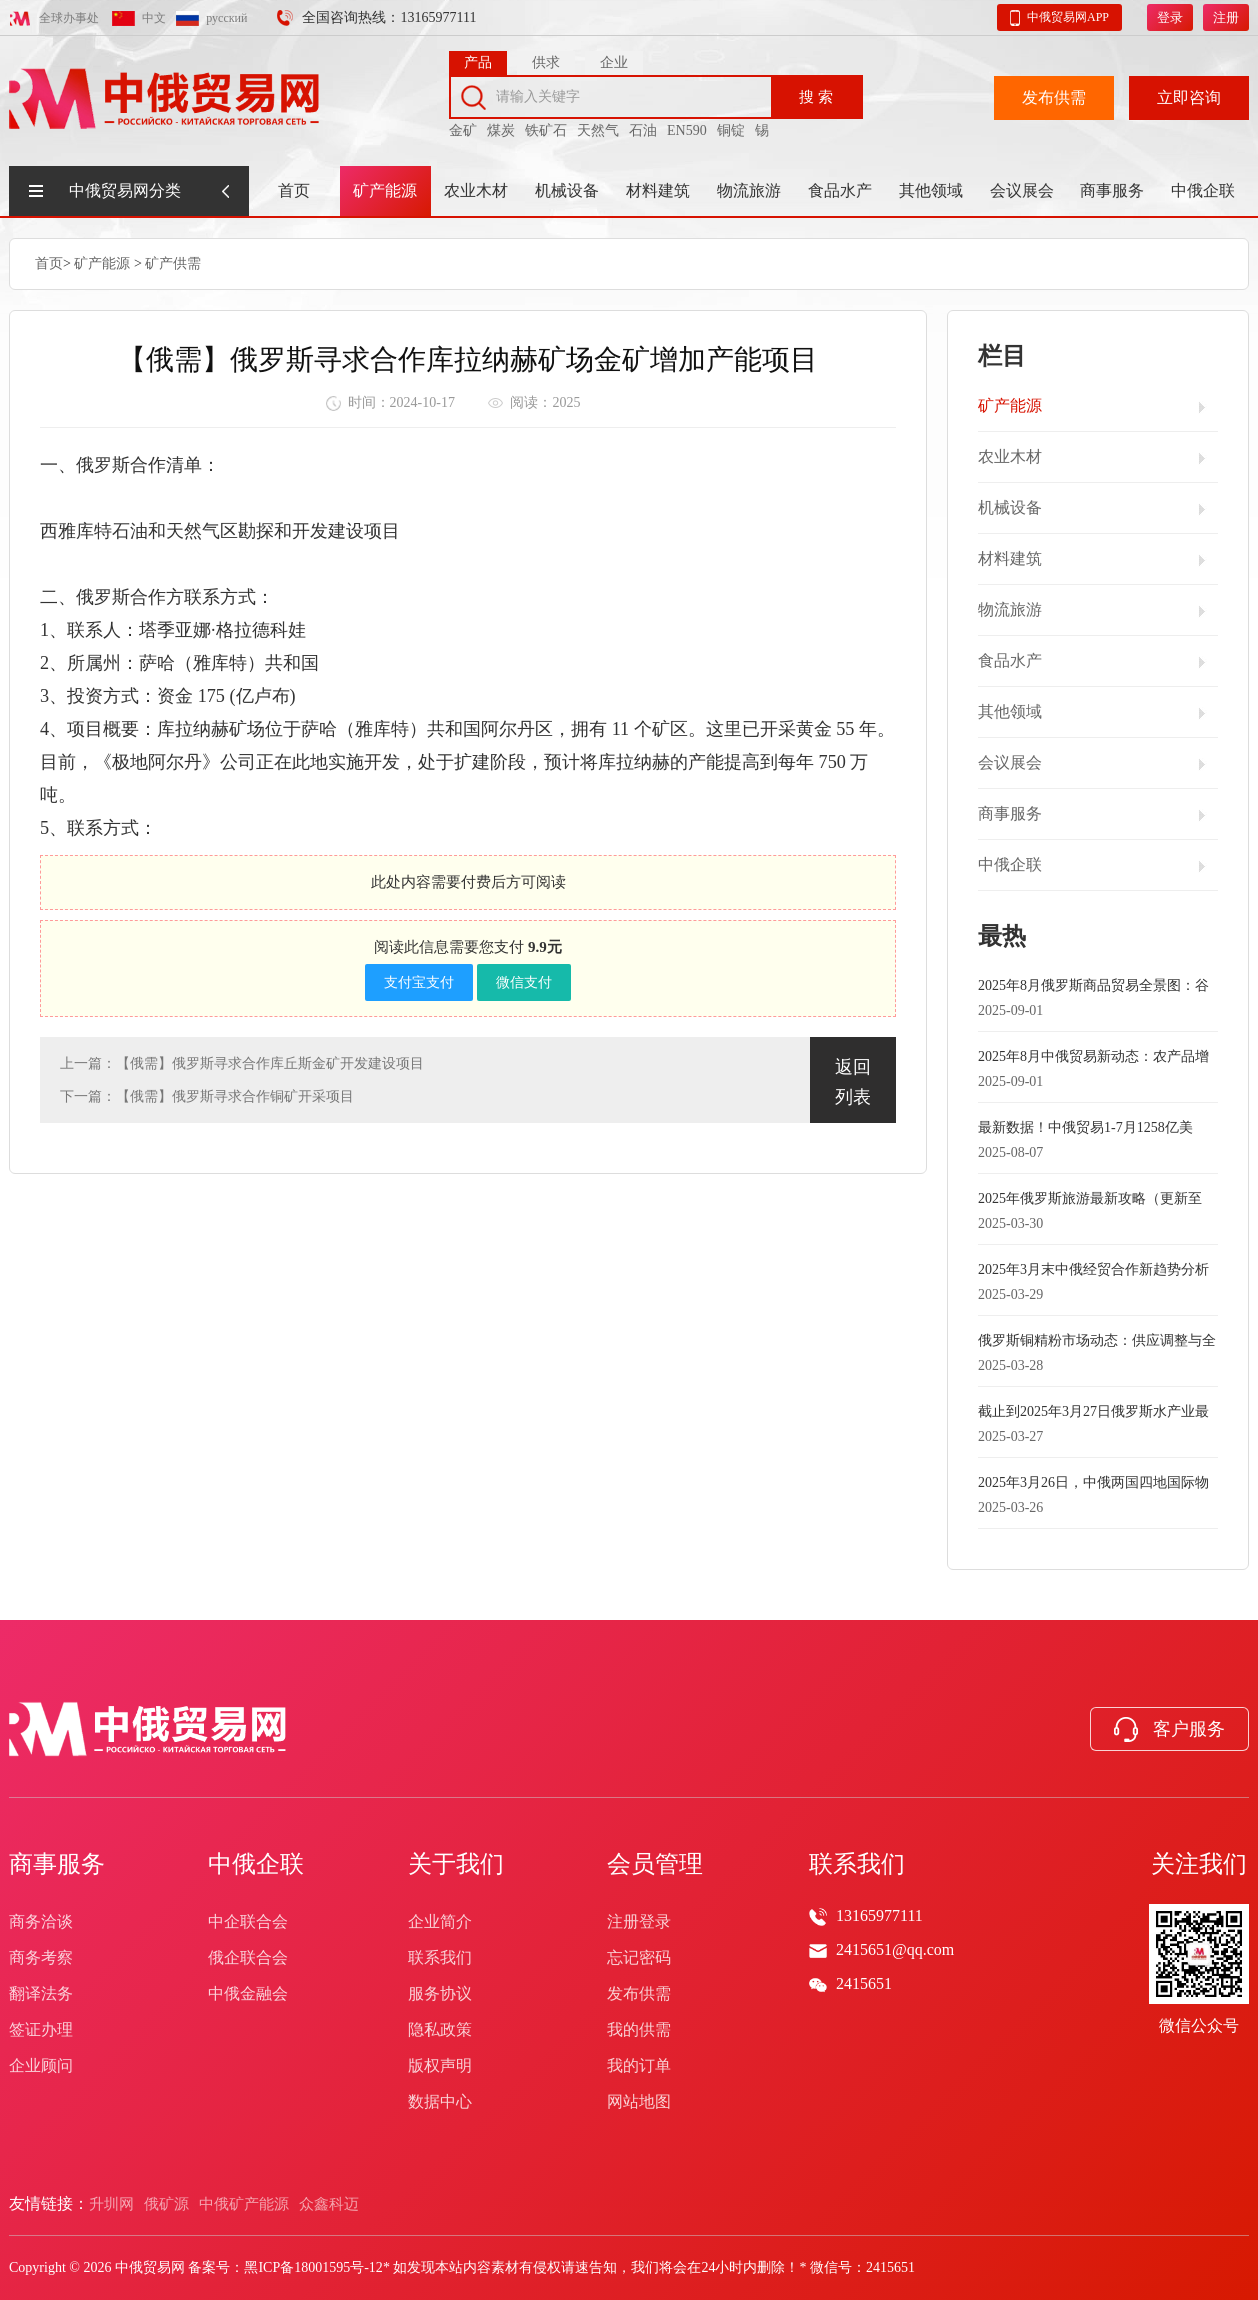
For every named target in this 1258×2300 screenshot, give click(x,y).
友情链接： (49, 2203)
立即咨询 (1189, 90)
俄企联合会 (248, 1957)
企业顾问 (41, 2065)
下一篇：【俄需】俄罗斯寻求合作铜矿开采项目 (207, 1094)
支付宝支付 (419, 980)
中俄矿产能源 (244, 2204)
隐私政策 (440, 2029)
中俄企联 (1203, 190)
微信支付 (524, 980)
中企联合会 (248, 1921)
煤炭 (501, 123)
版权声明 (440, 2065)
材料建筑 (658, 190)
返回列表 (853, 1080)
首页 (294, 190)
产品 (478, 55)
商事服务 (1112, 190)
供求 (546, 55)
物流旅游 (749, 190)
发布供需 (1054, 90)
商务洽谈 (41, 1921)
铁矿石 (546, 123)
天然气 (598, 123)
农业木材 (476, 190)
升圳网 (111, 2204)
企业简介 (440, 1921)
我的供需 (639, 2029)
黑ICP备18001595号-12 (313, 2267)
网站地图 (639, 2101)
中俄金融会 (248, 1993)
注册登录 (639, 1921)
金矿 (463, 123)
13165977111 (879, 1915)
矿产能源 (385, 190)
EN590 (687, 123)
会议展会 (1022, 190)
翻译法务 (41, 1993)
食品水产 (840, 190)
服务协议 (440, 1993)
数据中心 (440, 2101)
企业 (614, 55)
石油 (643, 123)
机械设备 (567, 190)
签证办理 (41, 2029)
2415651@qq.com (895, 1949)
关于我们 (456, 1864)
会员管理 (655, 1864)
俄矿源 (166, 2204)
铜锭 (731, 123)
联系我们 (440, 1957)
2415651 (864, 1983)
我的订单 (639, 2065)
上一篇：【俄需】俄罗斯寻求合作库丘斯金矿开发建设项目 (242, 1061)
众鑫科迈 (329, 2204)
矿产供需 (173, 261)
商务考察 (41, 1957)
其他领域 (931, 190)
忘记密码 (639, 1957)
